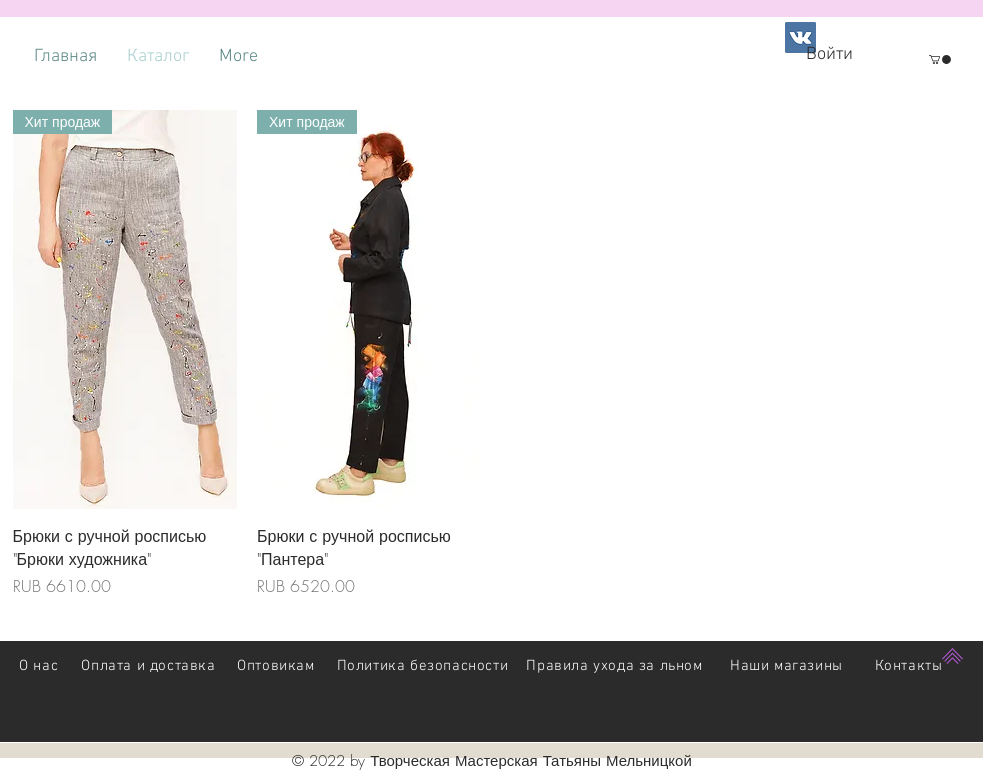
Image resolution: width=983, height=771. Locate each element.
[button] (940, 59)
